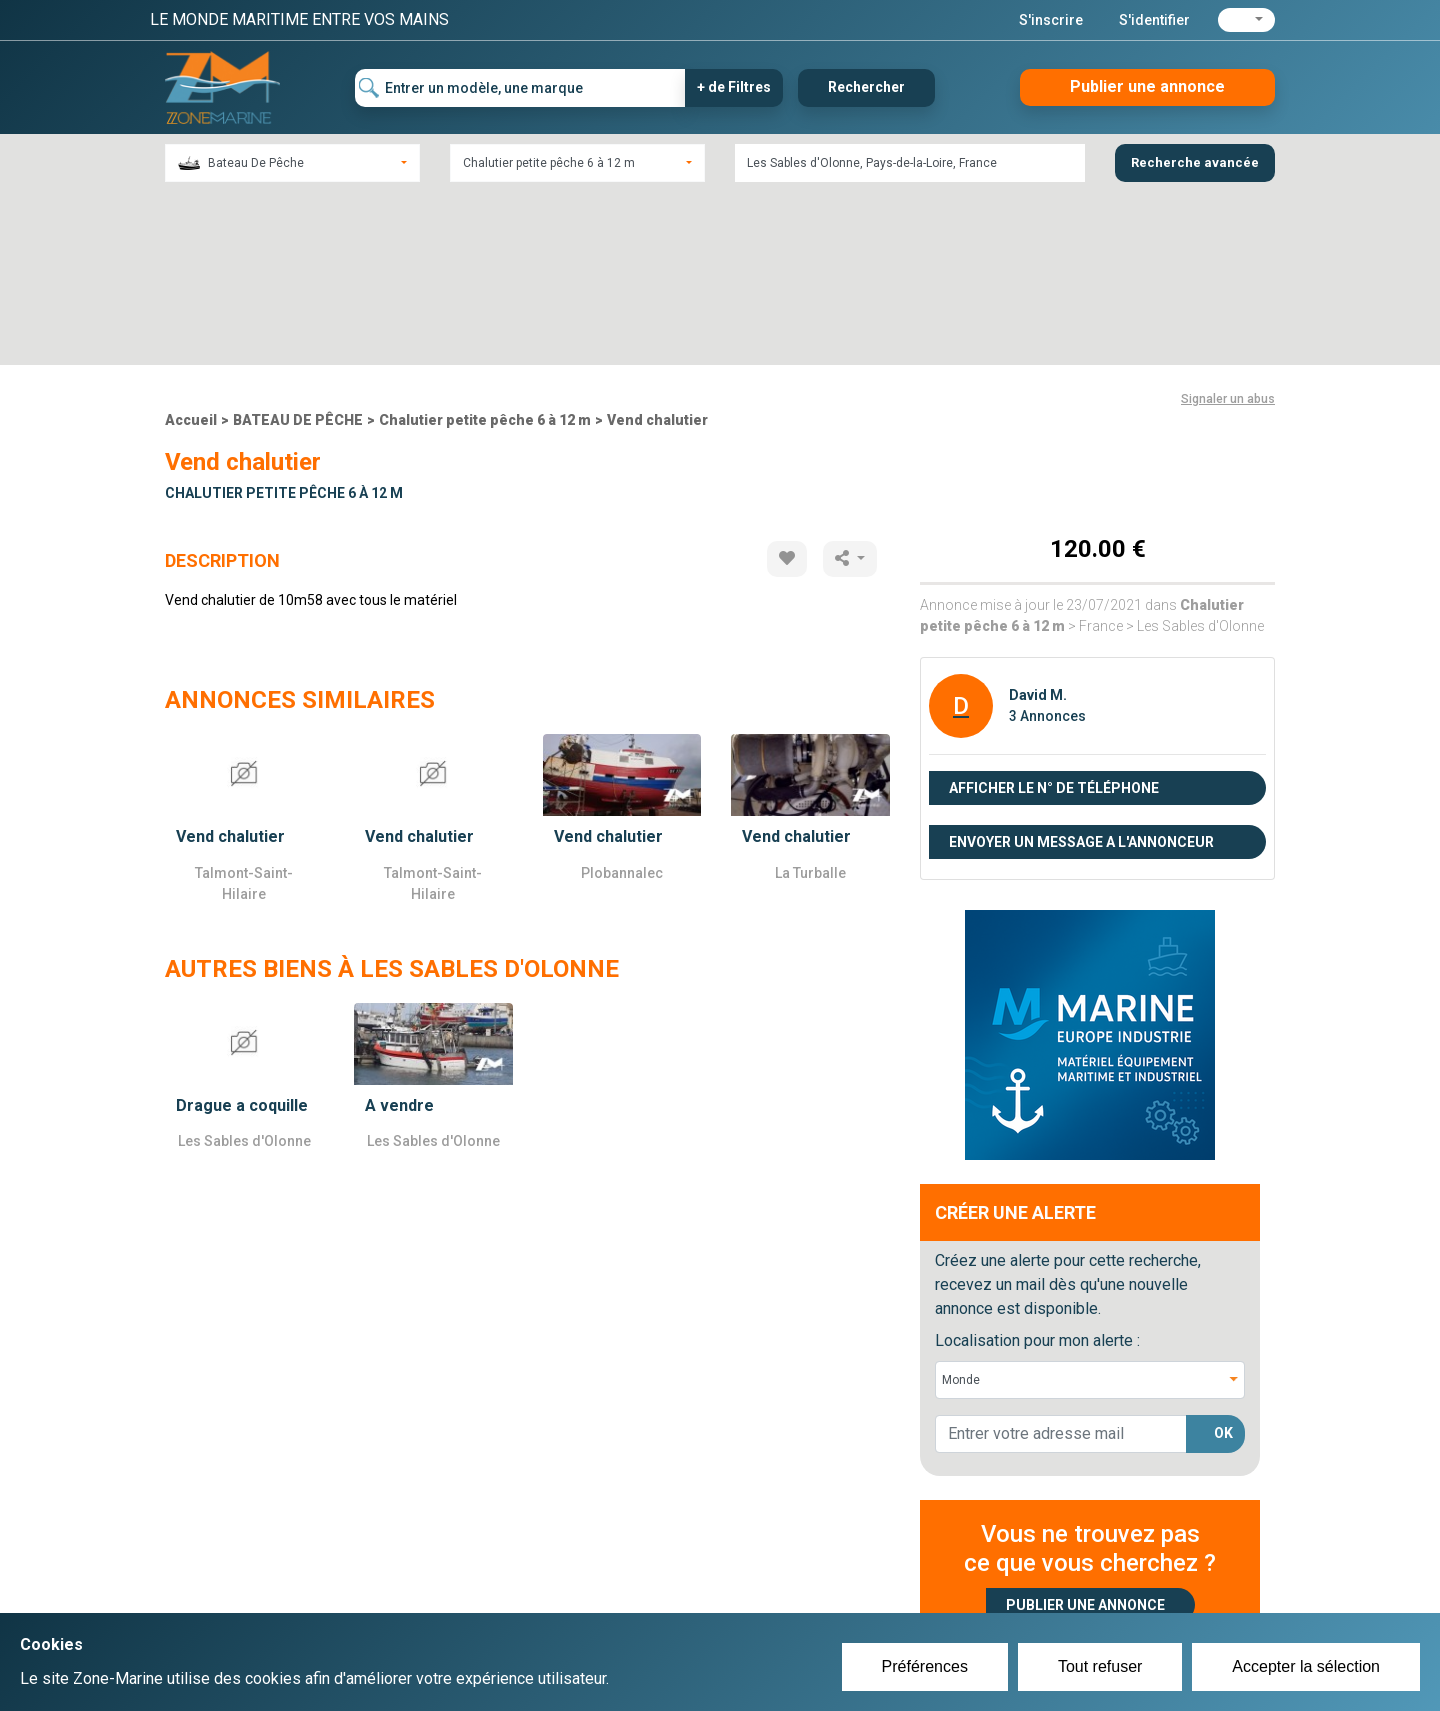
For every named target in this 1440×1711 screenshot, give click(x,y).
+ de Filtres (734, 87)
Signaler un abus (1228, 226)
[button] (1246, 20)
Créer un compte (626, 1571)
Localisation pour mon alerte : (1037, 1167)
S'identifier (1154, 20)
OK (1223, 1261)
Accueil (191, 247)
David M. (1038, 522)
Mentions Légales (1009, 1595)
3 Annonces (1047, 543)
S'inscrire (1051, 20)
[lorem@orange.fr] (1061, 1261)
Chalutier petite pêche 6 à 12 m (485, 247)
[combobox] (292, 163)
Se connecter (613, 1595)
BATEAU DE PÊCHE (298, 247)
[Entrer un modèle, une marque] (520, 88)
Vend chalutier (657, 247)
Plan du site (988, 1571)
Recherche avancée (1195, 162)
